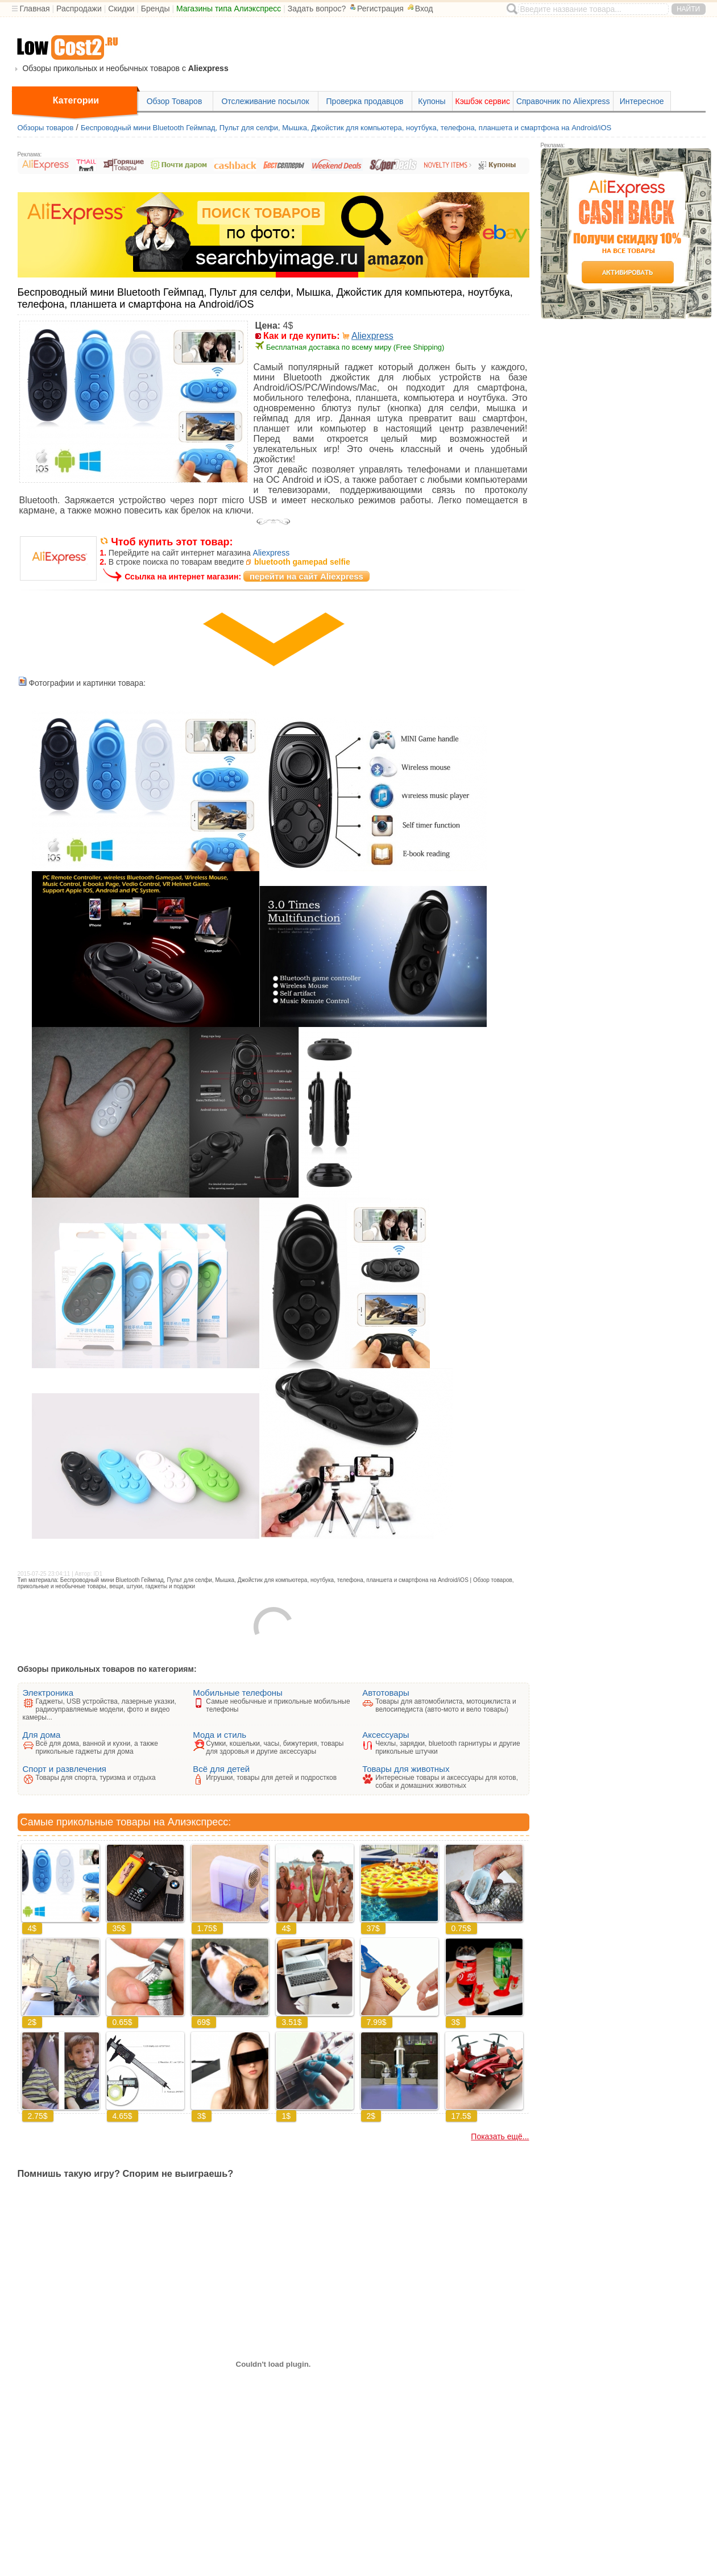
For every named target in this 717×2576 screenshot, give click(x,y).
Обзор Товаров (174, 101)
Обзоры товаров (46, 127)
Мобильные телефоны (238, 1692)
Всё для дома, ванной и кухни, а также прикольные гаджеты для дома (97, 1747)
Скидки (121, 8)
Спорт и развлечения (64, 1769)
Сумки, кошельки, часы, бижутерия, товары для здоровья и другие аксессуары (274, 1747)
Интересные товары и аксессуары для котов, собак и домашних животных (446, 1782)
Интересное (642, 101)
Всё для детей (221, 1769)
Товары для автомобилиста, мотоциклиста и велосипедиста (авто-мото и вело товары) (445, 1705)
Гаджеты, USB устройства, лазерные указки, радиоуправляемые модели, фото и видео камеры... (99, 1709)
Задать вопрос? (317, 8)
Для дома (42, 1735)
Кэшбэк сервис (482, 101)
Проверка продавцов (365, 101)
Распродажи (79, 8)
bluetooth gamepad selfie (302, 561)
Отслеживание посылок (265, 101)
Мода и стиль (219, 1735)
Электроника (48, 1692)
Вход (419, 8)
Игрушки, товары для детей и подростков (271, 1778)
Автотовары (385, 1692)
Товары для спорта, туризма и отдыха (96, 1778)
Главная (34, 8)
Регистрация (376, 8)
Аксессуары (385, 1735)
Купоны (431, 101)
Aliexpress (372, 336)
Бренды (155, 8)
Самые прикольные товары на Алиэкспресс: (125, 1822)
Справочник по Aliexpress (563, 101)
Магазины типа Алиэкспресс (228, 8)
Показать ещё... (500, 2136)
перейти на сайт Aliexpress (306, 576)
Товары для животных (405, 1769)
